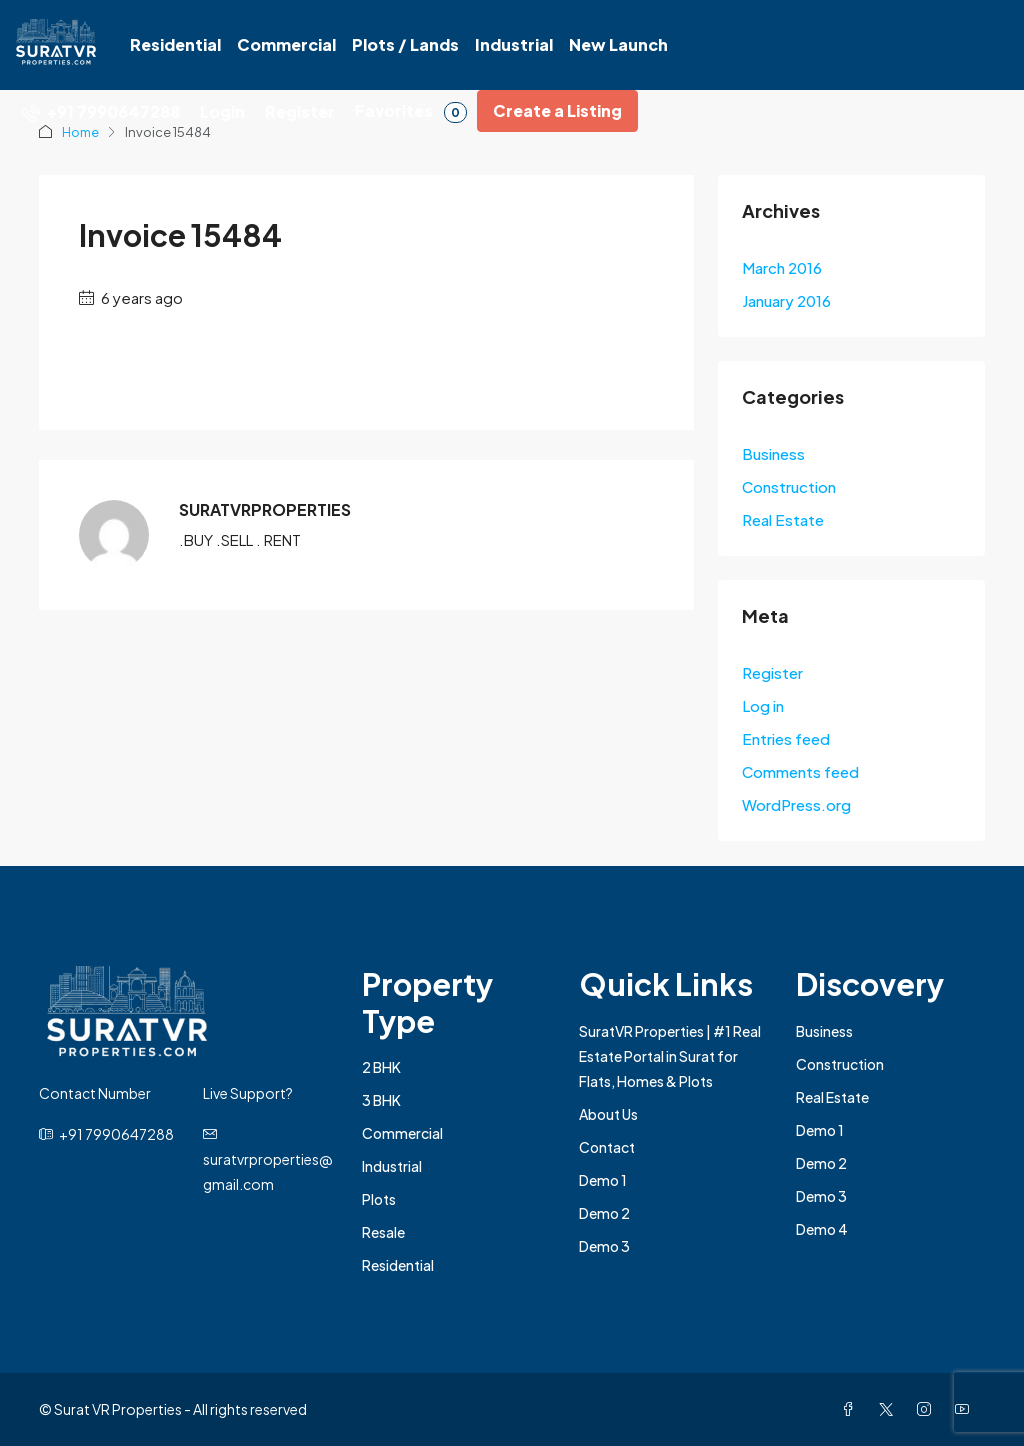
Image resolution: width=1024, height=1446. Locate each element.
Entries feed (786, 738)
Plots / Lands (405, 44)
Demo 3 (604, 1246)
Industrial (514, 44)
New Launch (618, 44)
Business (773, 453)
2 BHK (381, 1067)
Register (772, 672)
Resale (383, 1232)
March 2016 (782, 267)
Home (80, 132)
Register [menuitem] (300, 111)
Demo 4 (822, 1229)
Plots (379, 1199)
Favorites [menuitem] (411, 111)
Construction (789, 486)
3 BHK (381, 1100)
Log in (763, 705)
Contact (607, 1147)
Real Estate (783, 519)
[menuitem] (101, 111)
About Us (608, 1114)
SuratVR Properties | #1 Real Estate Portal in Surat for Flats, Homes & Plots (670, 1056)
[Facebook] (852, 1409)
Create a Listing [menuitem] (557, 110)
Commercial (286, 44)
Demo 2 (604, 1213)
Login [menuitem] (222, 111)
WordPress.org (796, 804)
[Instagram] (928, 1409)
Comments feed (800, 771)
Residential (175, 44)
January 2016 (786, 300)
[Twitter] (890, 1409)
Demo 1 (603, 1180)
